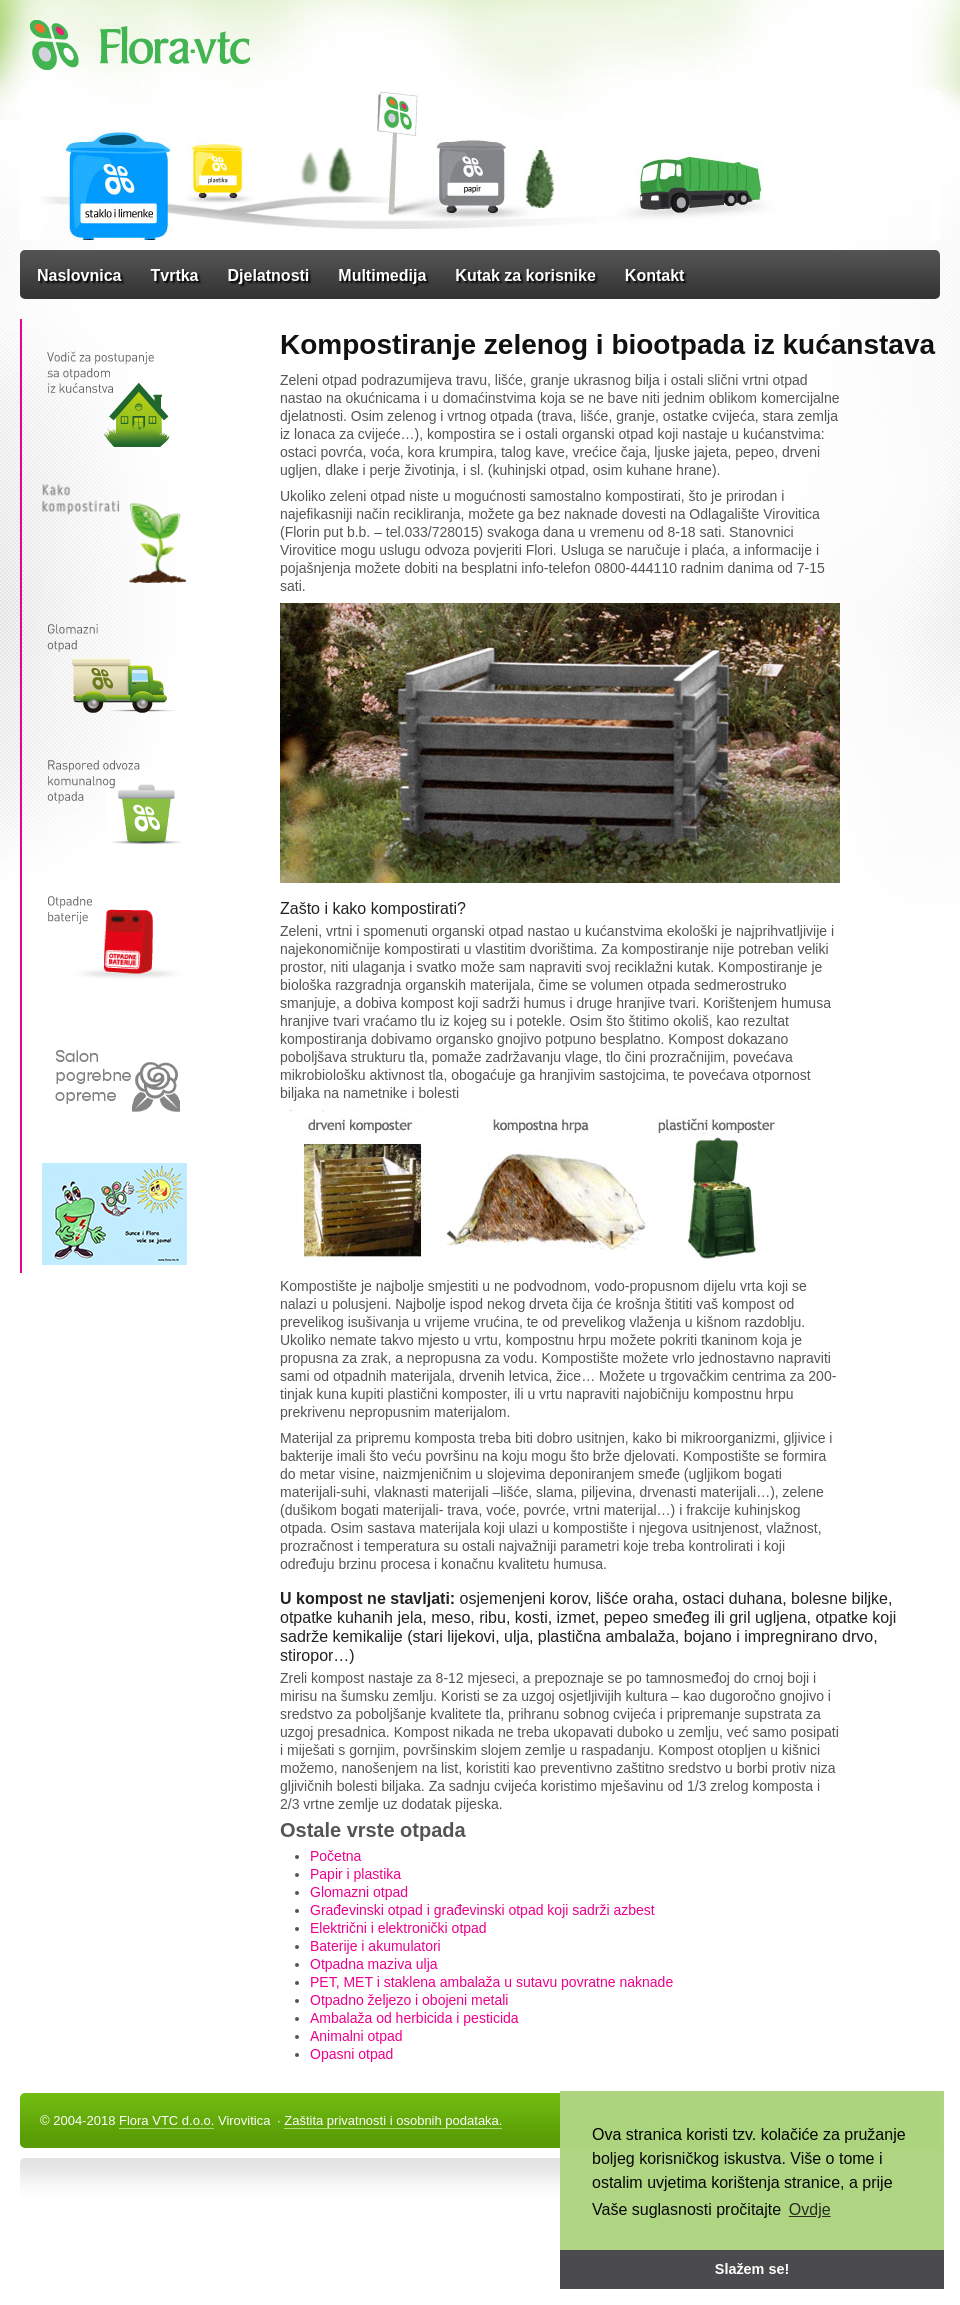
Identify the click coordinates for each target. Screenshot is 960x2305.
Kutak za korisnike (525, 275)
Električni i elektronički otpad (398, 1928)
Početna (335, 1856)
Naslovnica (79, 275)
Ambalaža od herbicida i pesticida (414, 2018)
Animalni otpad (356, 2036)
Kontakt (655, 275)
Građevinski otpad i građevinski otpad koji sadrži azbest (482, 1910)
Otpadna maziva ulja (374, 1964)
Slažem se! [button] (752, 2269)
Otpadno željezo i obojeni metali (409, 2000)
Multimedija (382, 275)
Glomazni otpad (359, 1892)
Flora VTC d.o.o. (166, 2120)
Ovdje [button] (810, 2209)
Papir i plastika (355, 1874)
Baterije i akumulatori (375, 1946)
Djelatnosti (269, 275)
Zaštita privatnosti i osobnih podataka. (393, 2120)
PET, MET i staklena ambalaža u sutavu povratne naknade (491, 1982)
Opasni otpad (351, 2054)
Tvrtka (174, 275)
